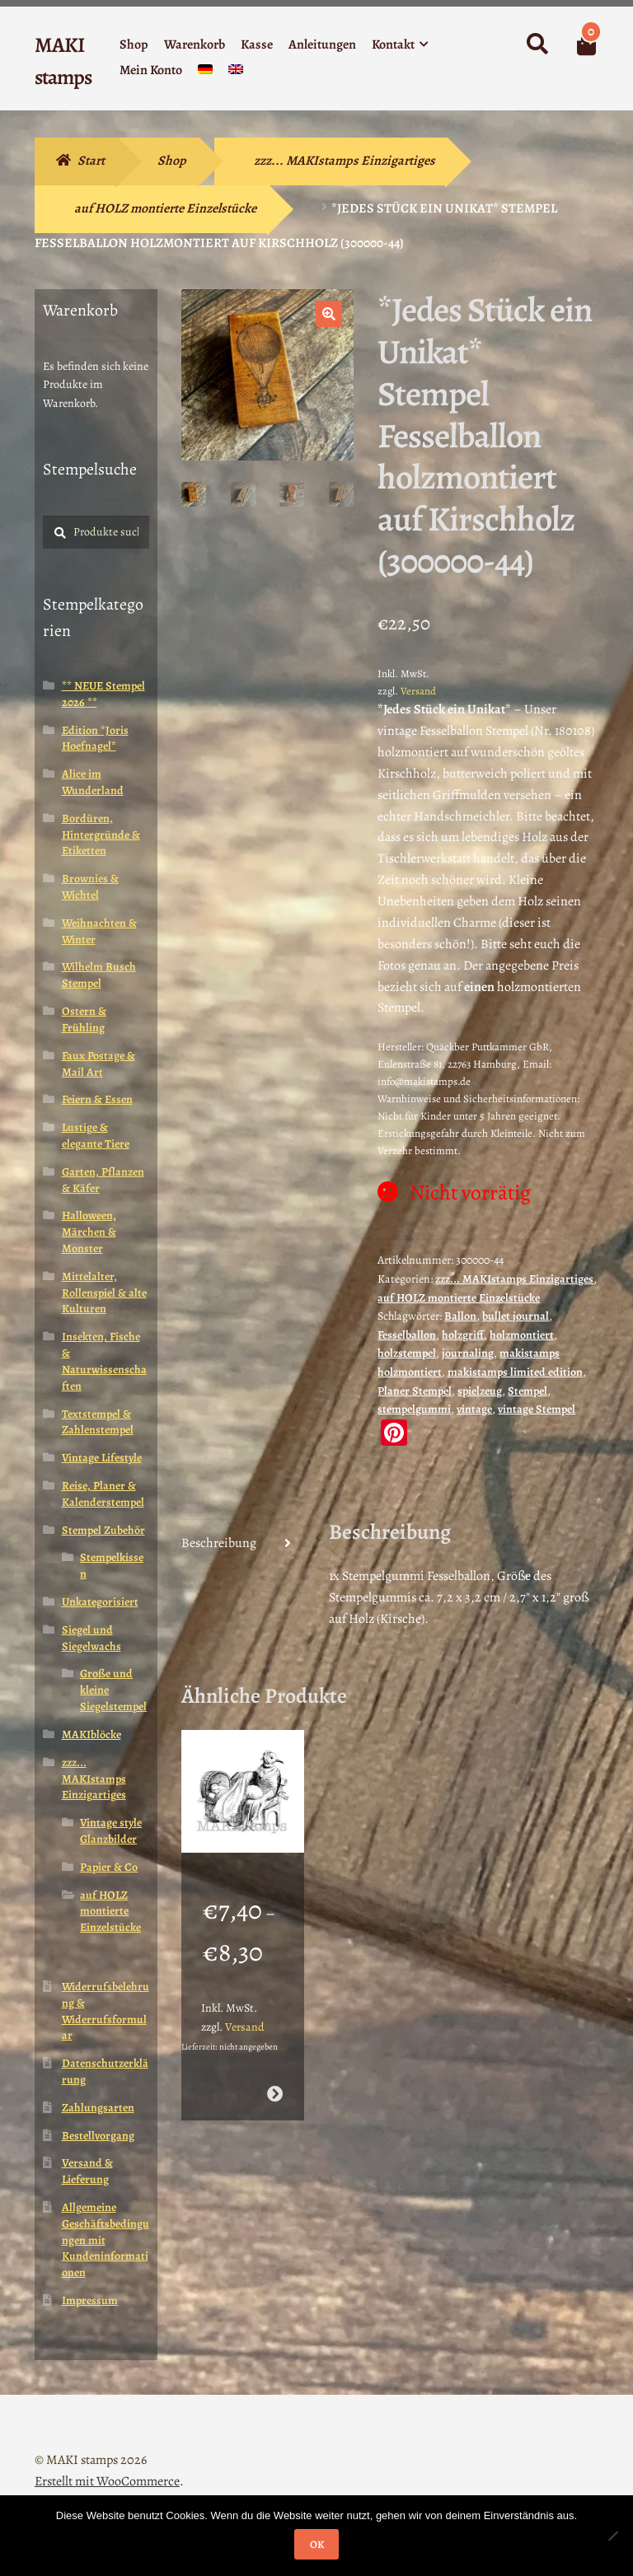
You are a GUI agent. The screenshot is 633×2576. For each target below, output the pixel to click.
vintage (474, 1409)
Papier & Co (109, 1867)
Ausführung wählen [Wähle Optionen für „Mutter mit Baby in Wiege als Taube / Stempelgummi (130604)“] (275, 2081)
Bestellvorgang (98, 2136)
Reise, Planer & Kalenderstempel (103, 1494)
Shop (134, 44)
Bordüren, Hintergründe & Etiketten (101, 835)
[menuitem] (205, 73)
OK (317, 2544)
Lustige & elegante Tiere (95, 1136)
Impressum (90, 2300)
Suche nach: (536, 44)
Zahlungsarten (98, 2107)
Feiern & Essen (97, 1099)
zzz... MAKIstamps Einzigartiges (344, 161)
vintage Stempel (536, 1409)
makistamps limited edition (515, 1372)
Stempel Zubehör (103, 1530)
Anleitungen (322, 44)
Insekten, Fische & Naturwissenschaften (104, 1361)
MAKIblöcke (91, 1734)
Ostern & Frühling (84, 1019)
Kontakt (393, 44)
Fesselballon (406, 1335)
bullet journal (515, 1316)
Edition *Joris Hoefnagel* (95, 738)
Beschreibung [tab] (218, 1543)
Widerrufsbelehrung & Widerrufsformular (105, 2011)
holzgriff (463, 1335)
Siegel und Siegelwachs (91, 1638)
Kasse (257, 44)
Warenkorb (194, 44)
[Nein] (612, 2535)
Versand (418, 691)
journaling (468, 1353)
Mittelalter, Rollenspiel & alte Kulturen (104, 1293)
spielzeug (479, 1391)
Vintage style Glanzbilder (111, 1831)
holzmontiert (522, 1335)
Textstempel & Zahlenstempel (98, 1422)
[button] (329, 314)
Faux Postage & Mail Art (98, 1064)
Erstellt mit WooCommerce (107, 2481)
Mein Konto (151, 70)
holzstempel (406, 1353)
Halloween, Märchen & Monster (89, 1232)
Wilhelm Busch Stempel (99, 975)
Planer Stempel (414, 1391)
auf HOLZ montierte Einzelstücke (165, 208)
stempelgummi (414, 1409)
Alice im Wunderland (93, 782)
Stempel (527, 1391)
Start (91, 161)
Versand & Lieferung (87, 2171)
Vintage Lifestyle (102, 1458)
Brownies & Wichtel (90, 887)
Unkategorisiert (100, 1602)
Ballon (460, 1316)
